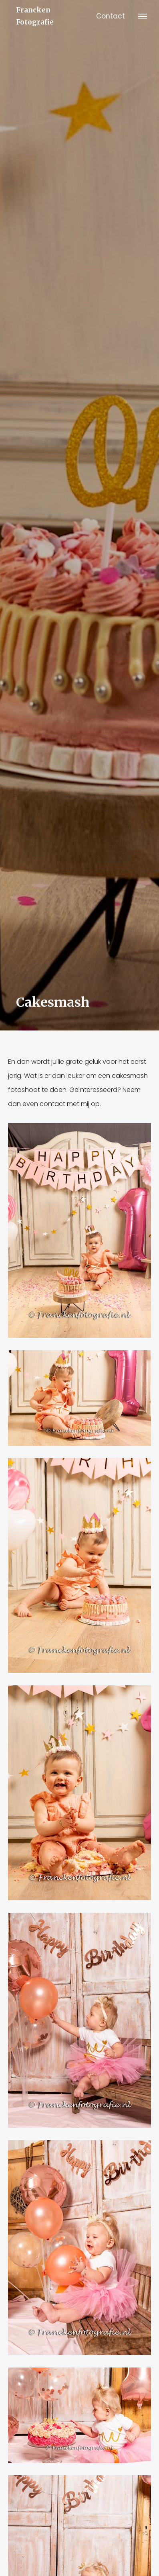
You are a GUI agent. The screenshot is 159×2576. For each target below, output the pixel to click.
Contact (110, 16)
